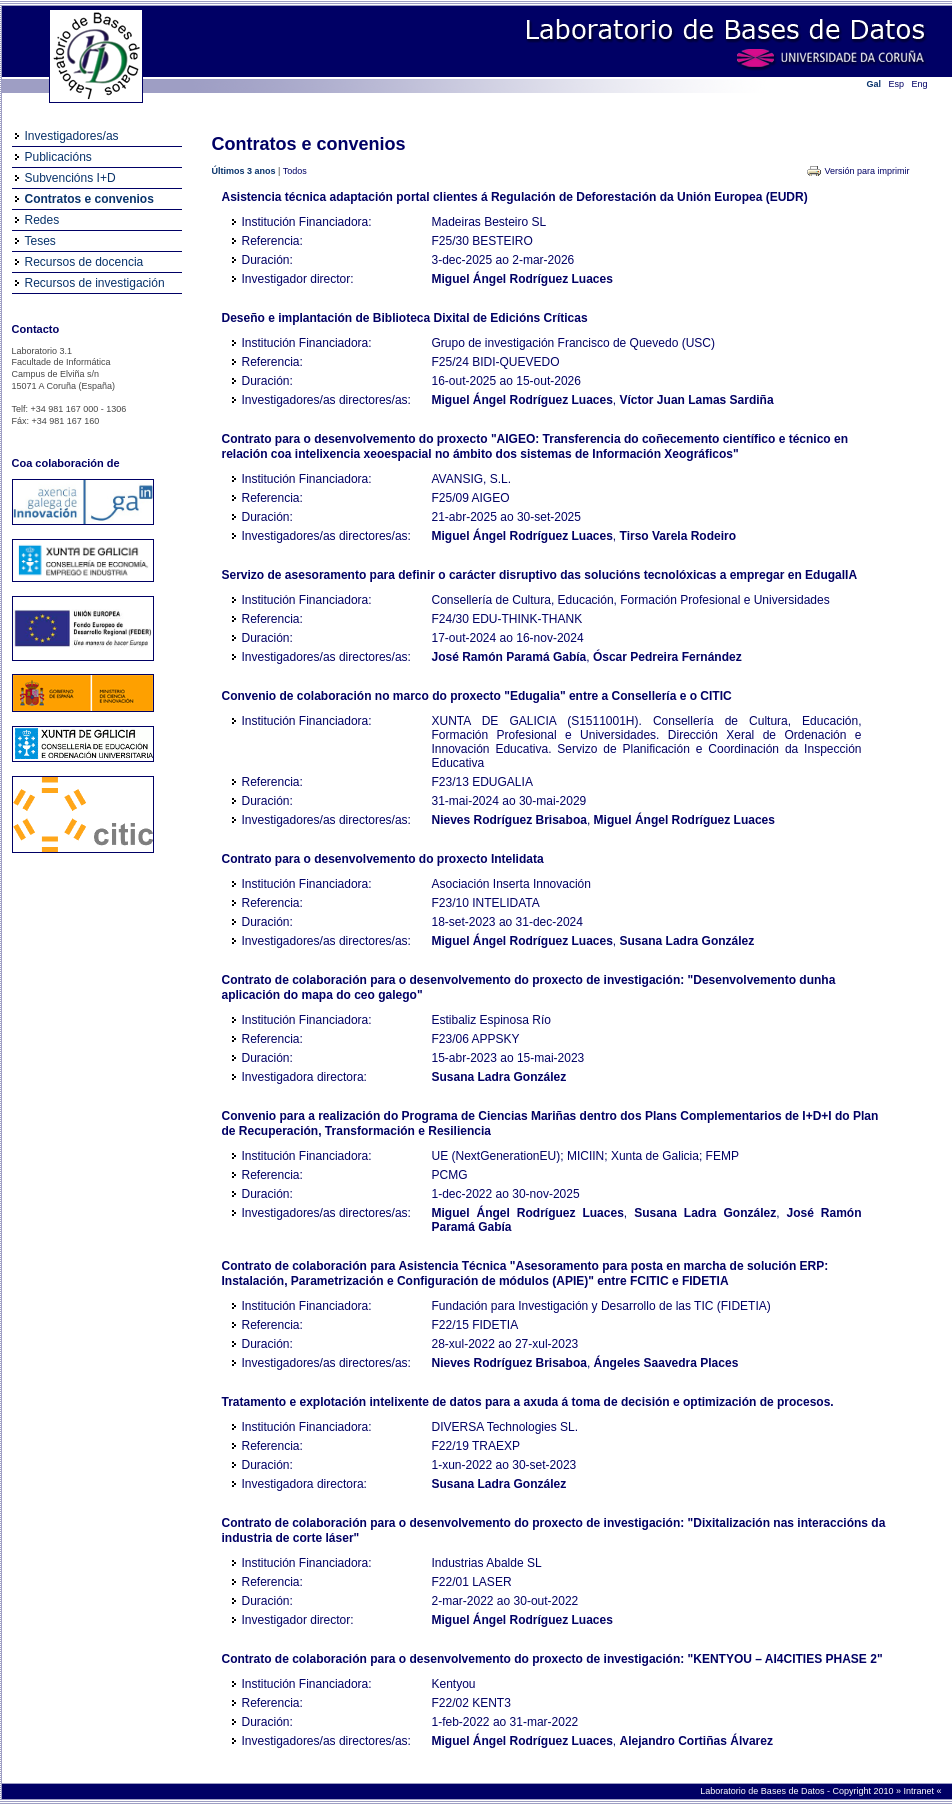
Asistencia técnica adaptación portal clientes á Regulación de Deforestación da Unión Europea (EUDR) (515, 197)
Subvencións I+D (70, 178)
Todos (295, 171)
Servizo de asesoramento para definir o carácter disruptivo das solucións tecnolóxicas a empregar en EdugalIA (540, 575)
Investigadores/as (72, 136)
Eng (920, 84)
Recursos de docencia (84, 262)
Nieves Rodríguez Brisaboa (509, 820)
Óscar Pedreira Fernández (667, 657)
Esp (897, 84)
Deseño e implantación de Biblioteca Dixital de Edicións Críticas (405, 318)
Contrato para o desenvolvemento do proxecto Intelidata (383, 859)
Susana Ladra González (687, 941)
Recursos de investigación (95, 283)
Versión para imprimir (866, 171)
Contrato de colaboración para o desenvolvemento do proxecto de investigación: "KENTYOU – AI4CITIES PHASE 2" (552, 1659)
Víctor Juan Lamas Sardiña (697, 400)
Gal (874, 84)
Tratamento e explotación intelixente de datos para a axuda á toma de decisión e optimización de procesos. (528, 1402)
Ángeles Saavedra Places (666, 1363)
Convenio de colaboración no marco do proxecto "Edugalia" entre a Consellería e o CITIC (477, 696)
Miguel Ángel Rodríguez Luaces (522, 279)
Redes (42, 220)
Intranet (919, 1791)
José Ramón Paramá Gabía (509, 657)
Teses (40, 241)
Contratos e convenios (89, 199)
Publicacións (58, 157)
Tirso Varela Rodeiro (678, 536)
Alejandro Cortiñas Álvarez (696, 1741)
